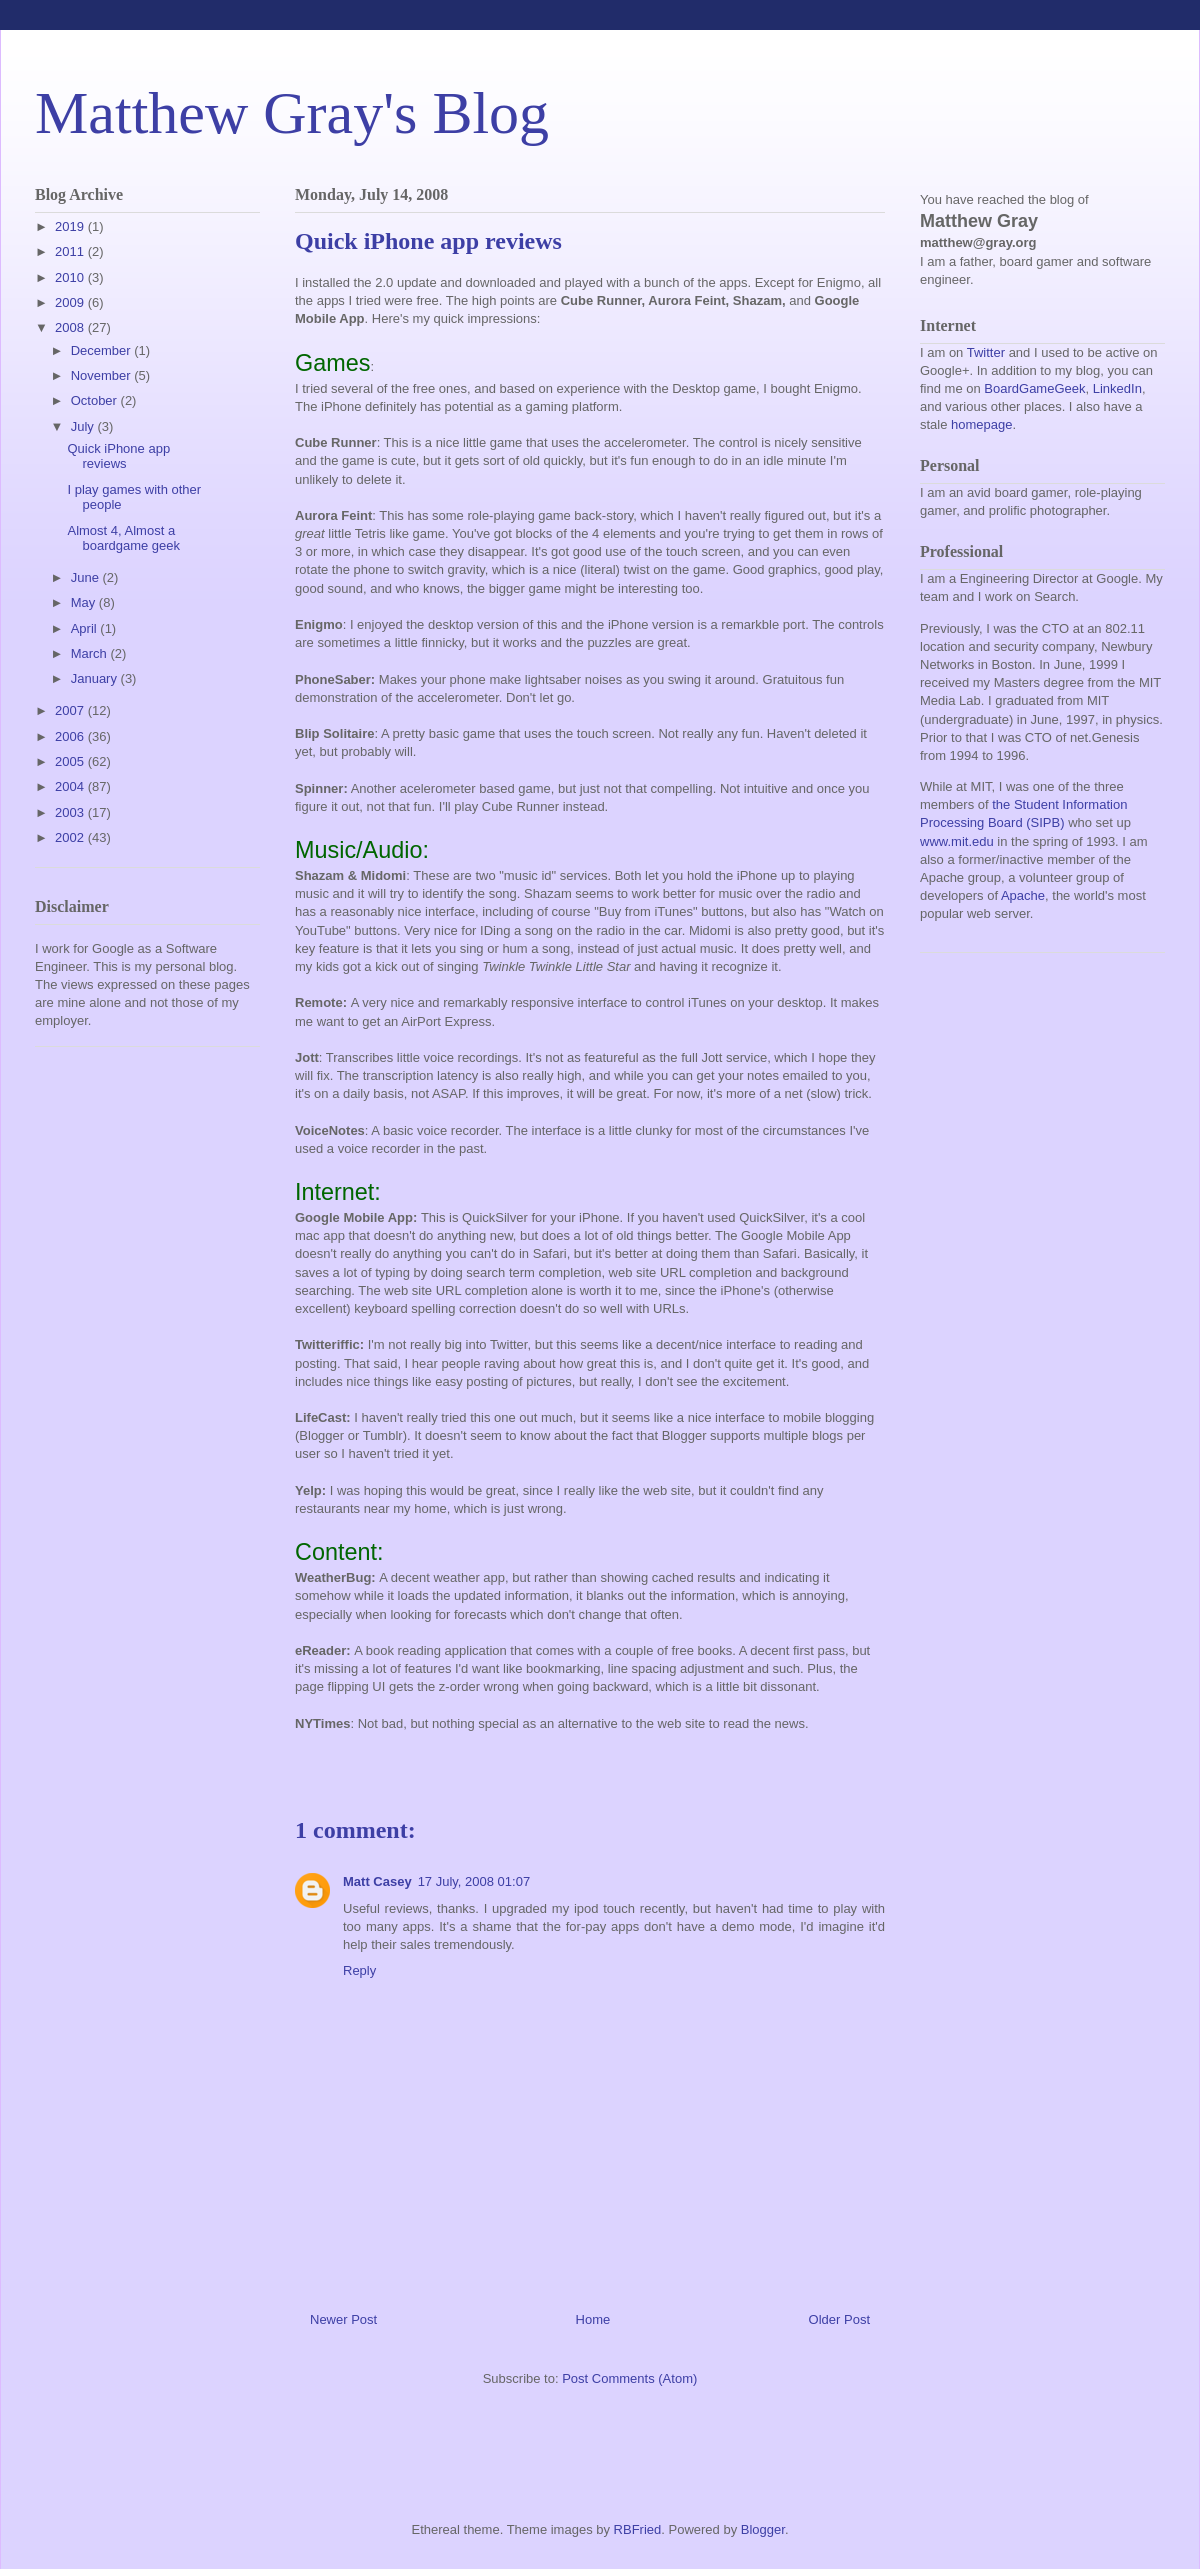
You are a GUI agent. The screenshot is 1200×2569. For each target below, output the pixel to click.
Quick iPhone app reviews (118, 456)
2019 (71, 226)
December (103, 350)
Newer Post (343, 2319)
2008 (71, 327)
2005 (71, 761)
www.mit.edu (957, 841)
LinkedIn (1117, 388)
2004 (71, 786)
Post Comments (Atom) (629, 2378)
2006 (71, 736)
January (96, 678)
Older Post (839, 2319)
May (85, 602)
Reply (359, 1970)
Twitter (986, 352)
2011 (71, 251)
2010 (71, 277)
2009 (71, 302)
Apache (1023, 895)
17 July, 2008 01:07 (474, 1881)
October (96, 400)
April (86, 628)
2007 (71, 710)
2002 (71, 837)
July (84, 426)
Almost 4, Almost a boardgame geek (123, 538)
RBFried (638, 2529)
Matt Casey (377, 1881)
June (87, 577)
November (103, 375)
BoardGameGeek (1034, 388)
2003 (71, 812)
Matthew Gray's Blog (292, 113)
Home (593, 2319)
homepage (981, 424)
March (91, 653)
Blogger (763, 2529)
